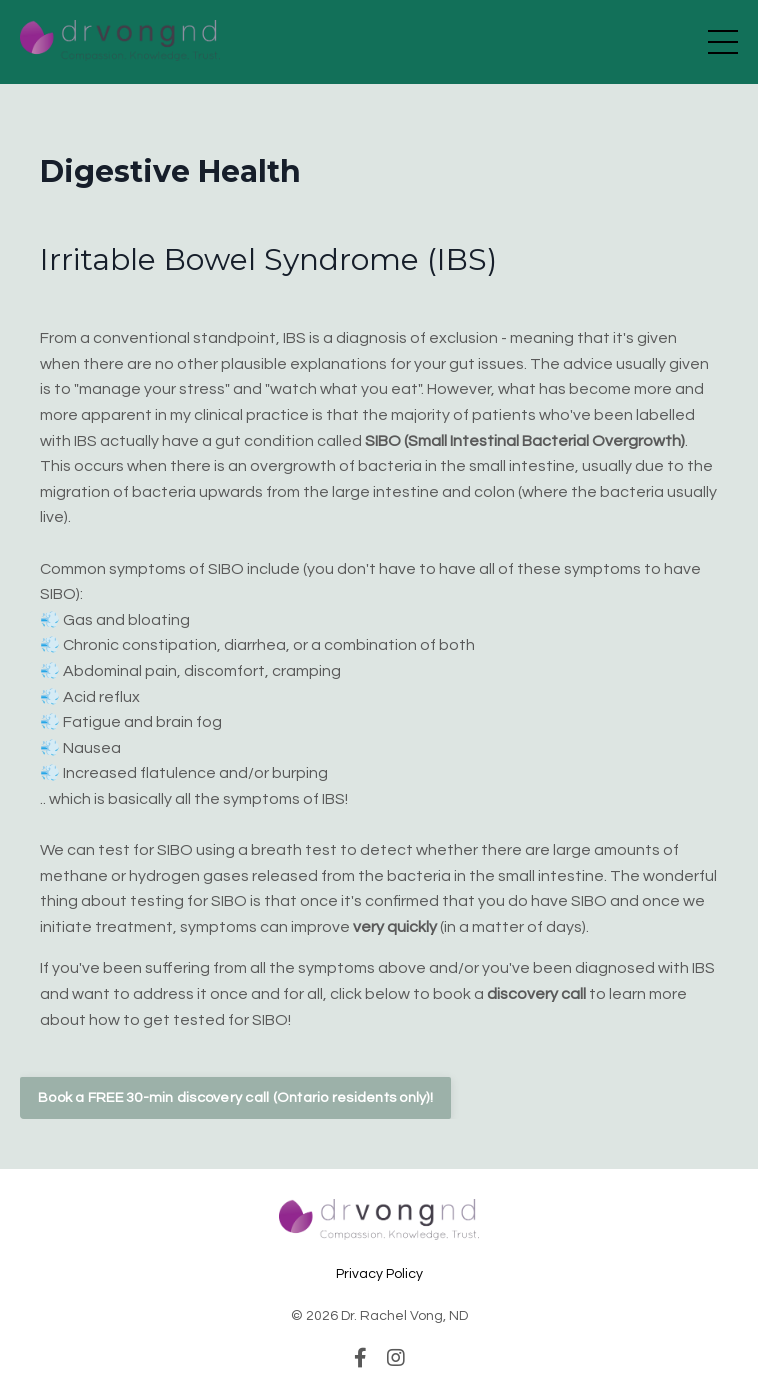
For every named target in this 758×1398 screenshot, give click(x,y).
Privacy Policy (379, 1274)
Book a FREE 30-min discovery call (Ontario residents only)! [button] (235, 1097)
